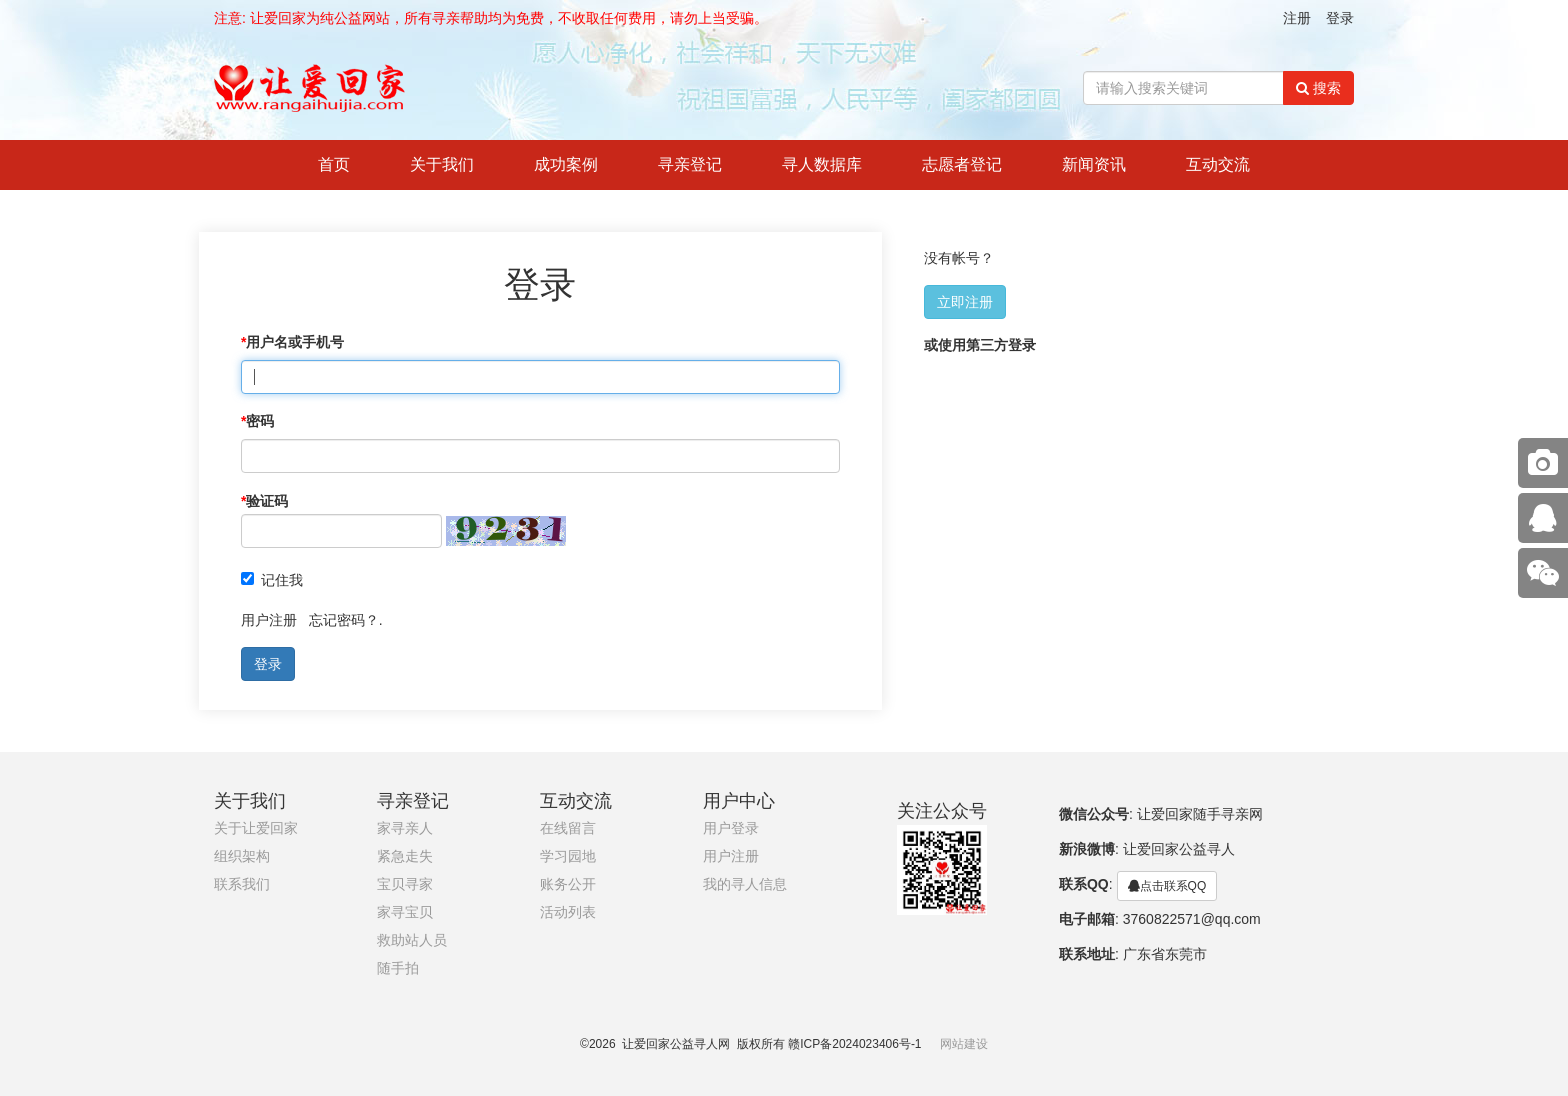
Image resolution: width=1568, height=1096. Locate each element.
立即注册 (965, 302)
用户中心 (739, 801)
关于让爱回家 (256, 828)
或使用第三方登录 (980, 345)
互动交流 (1218, 164)
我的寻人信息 (745, 884)
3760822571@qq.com (1192, 919)
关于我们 (442, 164)
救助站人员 (412, 940)
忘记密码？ (344, 620)
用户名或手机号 (295, 342)
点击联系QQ (1167, 886)
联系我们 (242, 884)
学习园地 (568, 856)
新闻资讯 (1094, 164)
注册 (1297, 18)
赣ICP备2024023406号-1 (854, 1044)
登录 (1340, 18)
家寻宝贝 (405, 912)
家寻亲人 (405, 828)
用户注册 (269, 620)
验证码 (267, 501)
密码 (260, 421)
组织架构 (242, 856)
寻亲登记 (690, 164)
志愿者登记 (962, 164)
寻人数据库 (822, 164)
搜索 (1318, 88)
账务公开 (568, 884)
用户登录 (731, 828)
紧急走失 (405, 856)
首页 (334, 164)
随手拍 (398, 968)
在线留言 (568, 828)
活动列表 (568, 912)
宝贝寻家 (405, 884)
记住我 (272, 580)
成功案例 (566, 164)
